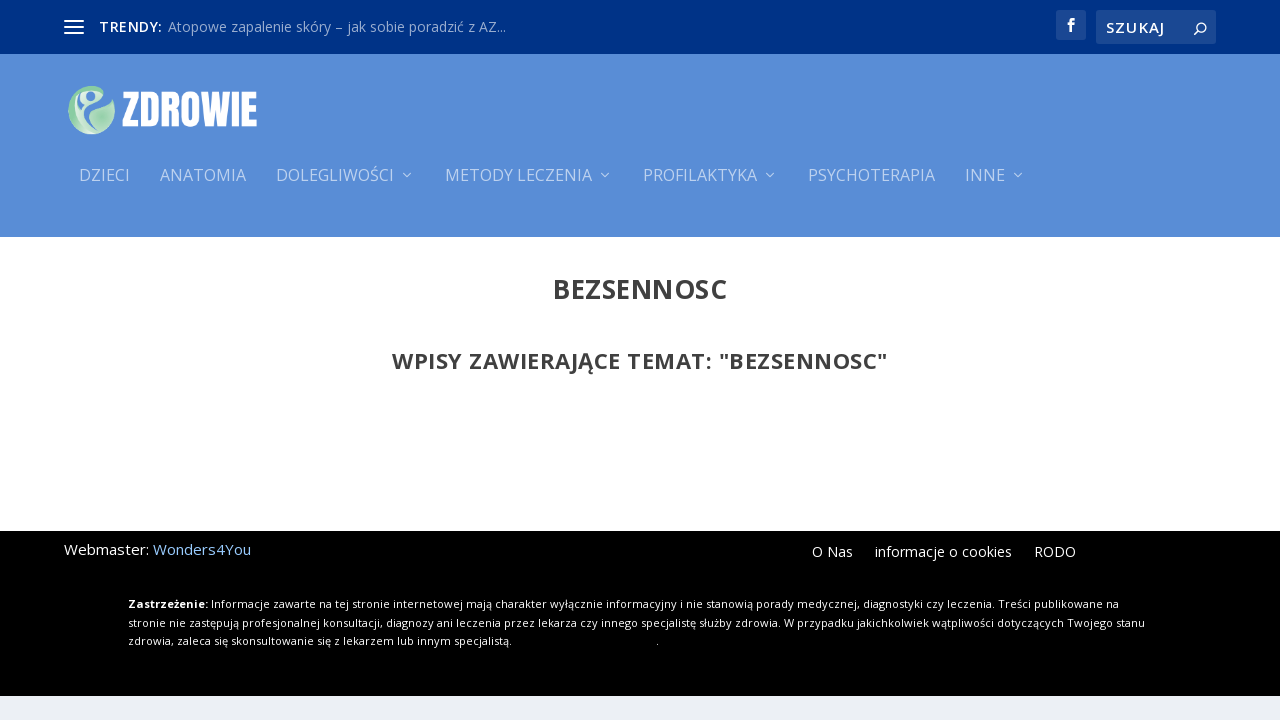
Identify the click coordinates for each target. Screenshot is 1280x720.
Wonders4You (202, 553)
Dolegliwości (335, 187)
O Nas (832, 557)
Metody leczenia (518, 187)
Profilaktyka (700, 187)
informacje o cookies (943, 557)
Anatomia (203, 187)
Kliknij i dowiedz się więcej (585, 644)
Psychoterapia (871, 187)
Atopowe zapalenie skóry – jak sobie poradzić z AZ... (337, 26)
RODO (1055, 557)
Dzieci (104, 187)
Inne (985, 187)
